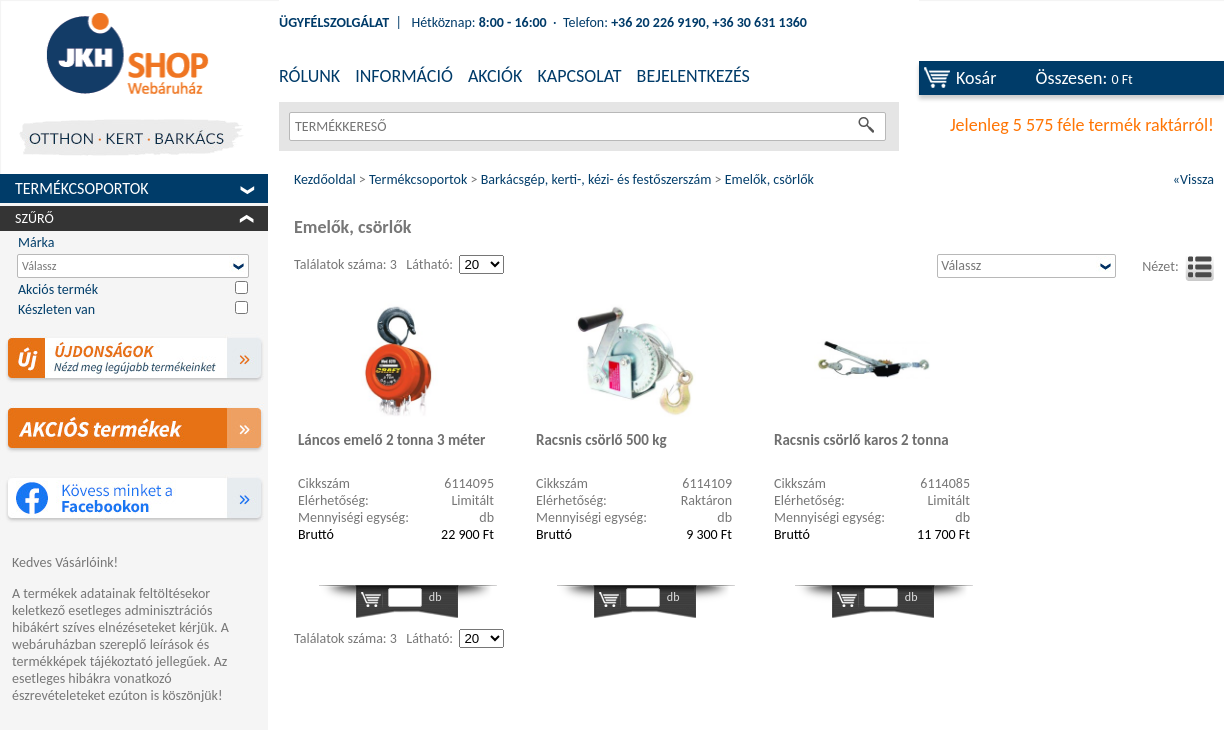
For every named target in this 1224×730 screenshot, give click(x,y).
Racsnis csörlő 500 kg (601, 440)
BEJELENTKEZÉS (693, 76)
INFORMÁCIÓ (404, 76)
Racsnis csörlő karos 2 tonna (861, 440)
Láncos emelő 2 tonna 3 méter (391, 440)
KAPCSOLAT (579, 76)
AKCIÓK (495, 76)
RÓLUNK (309, 76)
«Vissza (1193, 179)
